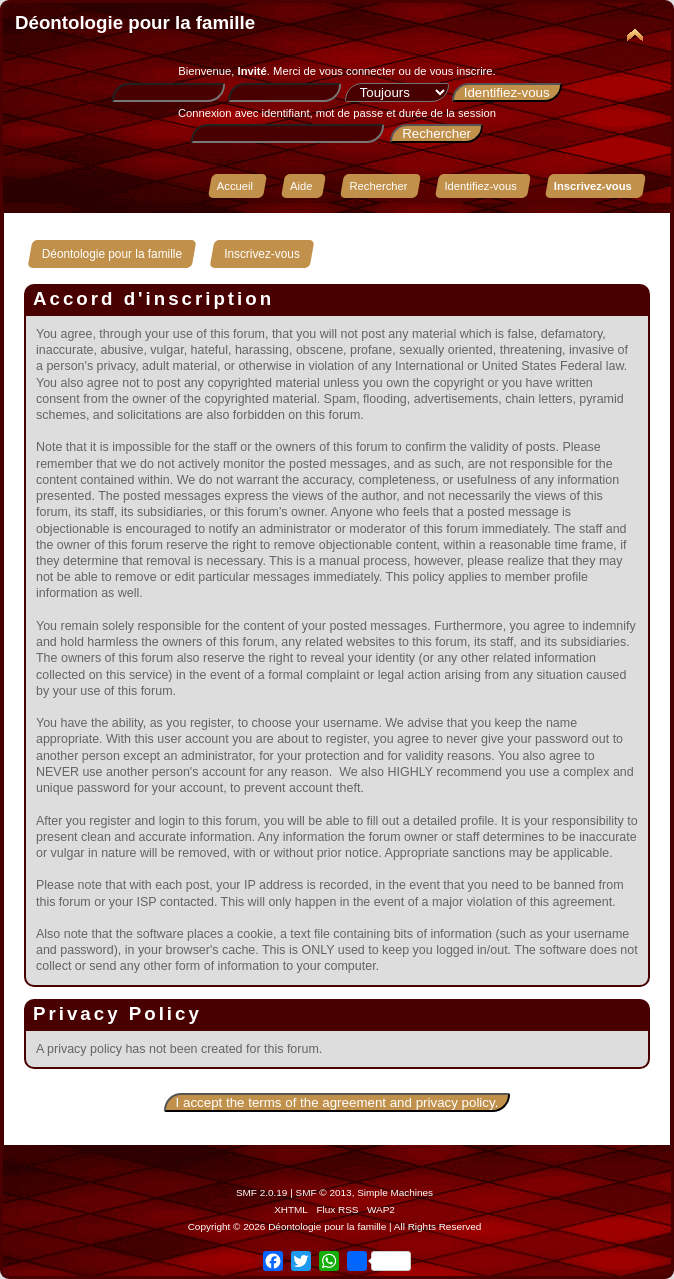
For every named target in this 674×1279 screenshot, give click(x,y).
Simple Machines (395, 1192)
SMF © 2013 (324, 1192)
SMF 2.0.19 (262, 1192)
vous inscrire (461, 71)
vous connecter (357, 71)
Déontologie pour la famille (135, 22)
